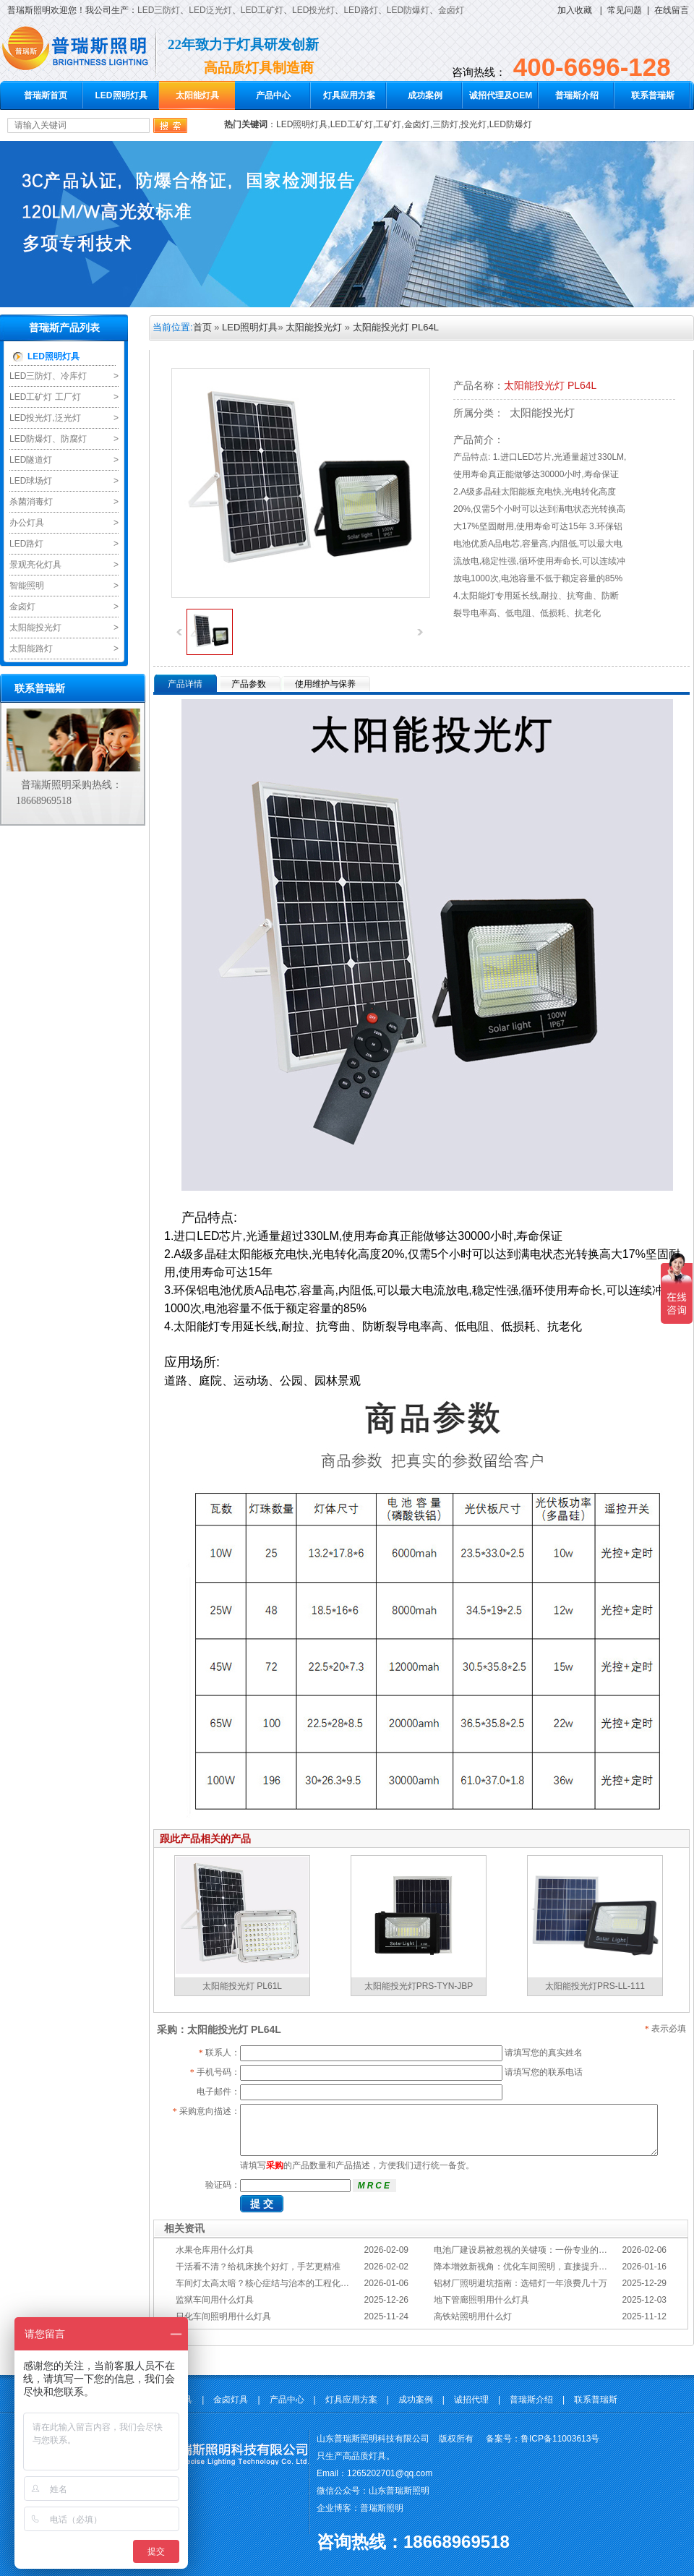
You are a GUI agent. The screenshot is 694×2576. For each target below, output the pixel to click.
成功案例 (425, 95)
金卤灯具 (230, 2400)
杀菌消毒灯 (31, 502)
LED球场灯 (30, 481)
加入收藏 (574, 10)
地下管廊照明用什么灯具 (481, 2300)
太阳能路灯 (31, 648)
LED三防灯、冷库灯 (48, 376)
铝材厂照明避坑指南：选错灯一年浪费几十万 (520, 2283)
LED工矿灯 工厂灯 (45, 397)
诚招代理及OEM (500, 95)
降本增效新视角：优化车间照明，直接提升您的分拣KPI (540, 2267)
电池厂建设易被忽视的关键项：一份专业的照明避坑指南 (542, 2250)
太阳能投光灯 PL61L (242, 1986)
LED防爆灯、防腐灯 (48, 439)
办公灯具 (26, 523)
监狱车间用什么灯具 (215, 2300)
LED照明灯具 (121, 95)
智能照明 (26, 586)
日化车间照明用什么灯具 (223, 2316)
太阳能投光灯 (35, 627)
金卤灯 (451, 10)
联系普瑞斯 (652, 95)
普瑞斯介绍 (577, 95)
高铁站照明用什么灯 (473, 2316)
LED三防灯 (158, 10)
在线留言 (671, 10)
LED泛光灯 (210, 10)
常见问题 (624, 10)
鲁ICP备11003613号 (559, 2439)
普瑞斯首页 (45, 95)
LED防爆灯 (408, 10)
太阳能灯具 (197, 95)
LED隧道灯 (30, 460)
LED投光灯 (313, 10)
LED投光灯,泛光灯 (45, 418)
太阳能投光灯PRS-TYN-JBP (419, 1986)
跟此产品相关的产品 (205, 1838)
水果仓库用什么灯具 (215, 2250)
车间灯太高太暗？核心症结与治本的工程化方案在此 (275, 2283)
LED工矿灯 (262, 10)
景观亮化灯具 (35, 565)
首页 (202, 327)
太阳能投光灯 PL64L (396, 327)
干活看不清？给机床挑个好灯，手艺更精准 (258, 2267)
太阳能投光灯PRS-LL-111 (595, 1986)
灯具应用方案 (349, 95)
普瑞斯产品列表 (64, 327)
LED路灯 (360, 10)
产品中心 (273, 95)
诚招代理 (471, 2400)
